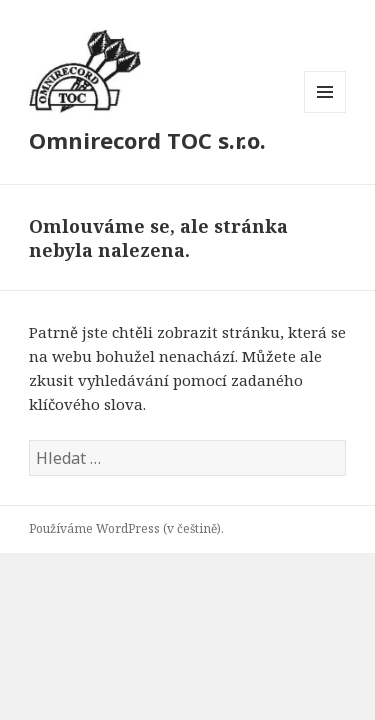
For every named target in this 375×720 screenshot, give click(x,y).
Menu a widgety (325, 112)
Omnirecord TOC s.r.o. (147, 140)
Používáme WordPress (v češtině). (126, 528)
